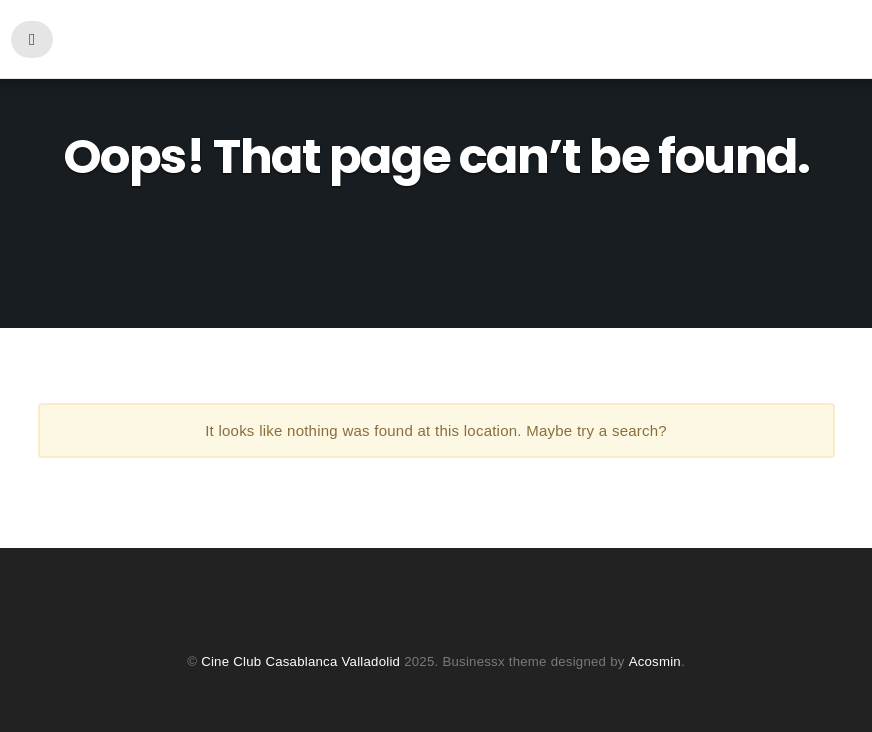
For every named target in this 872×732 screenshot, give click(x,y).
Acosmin (654, 661)
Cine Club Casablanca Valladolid (301, 661)
